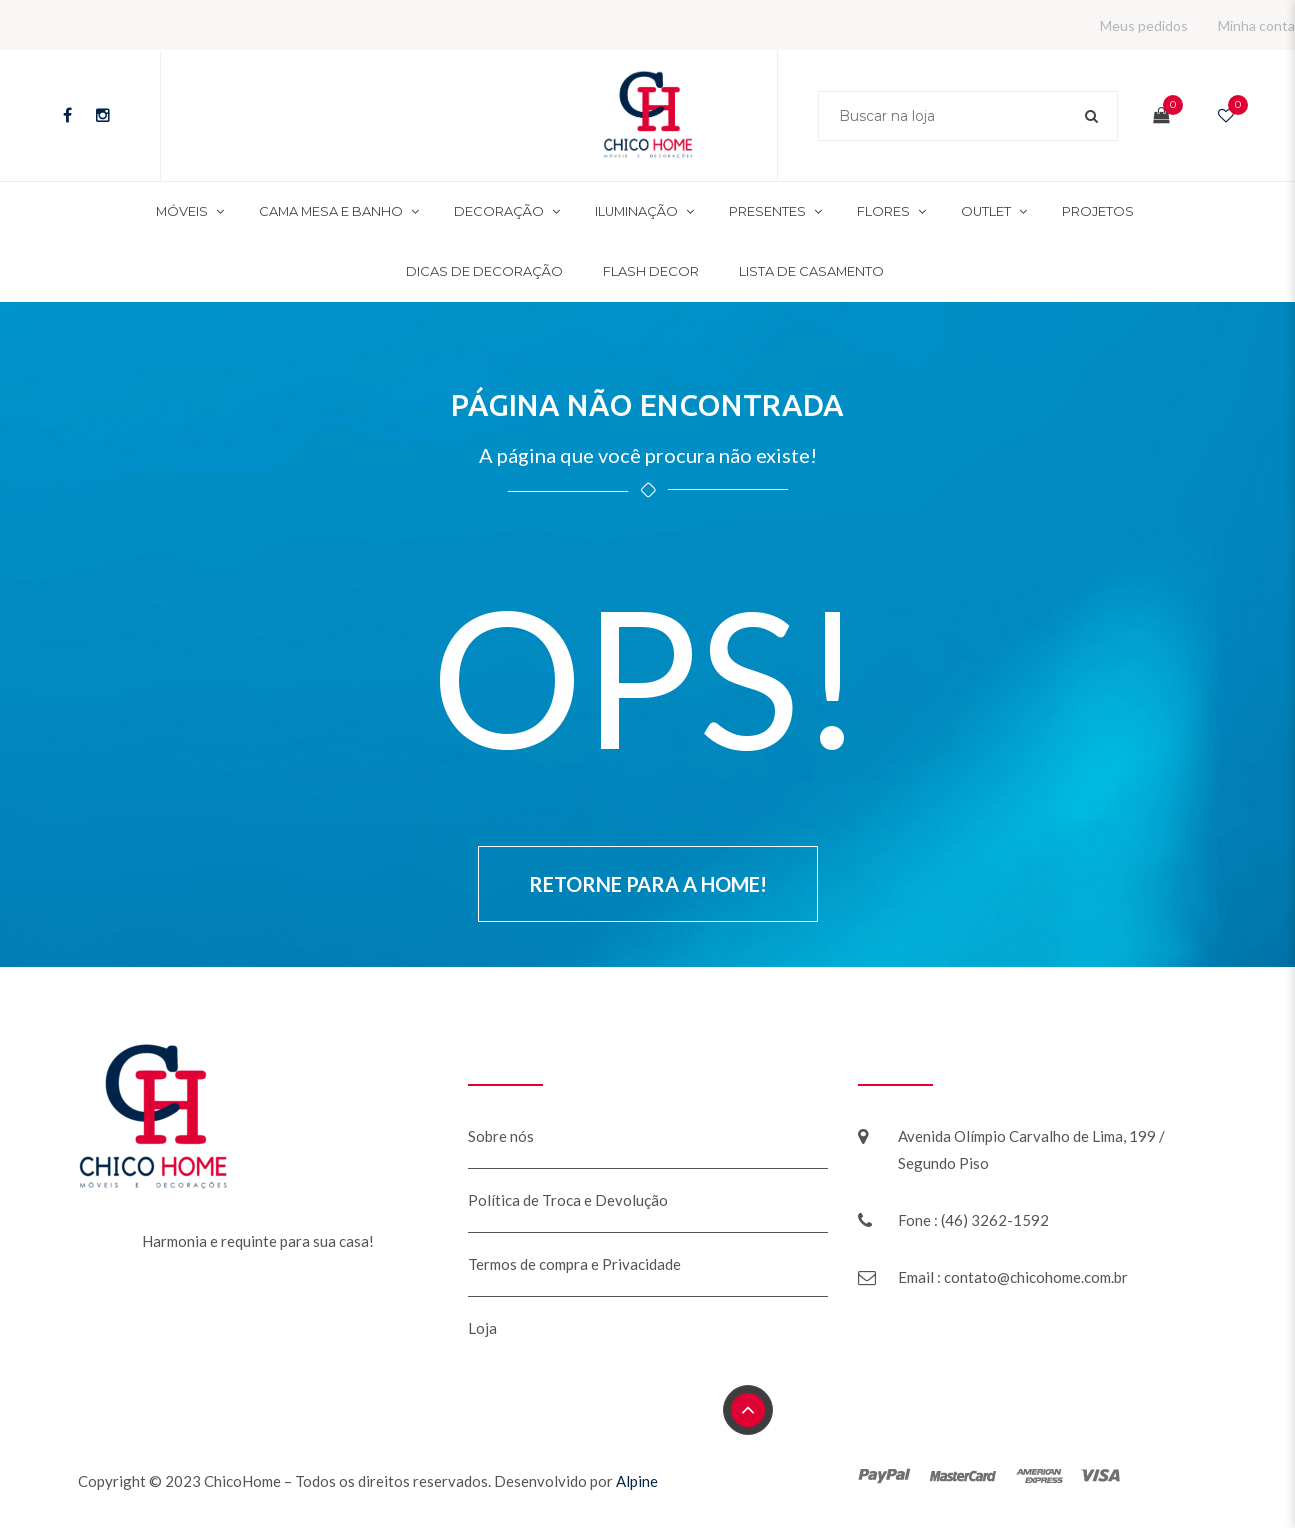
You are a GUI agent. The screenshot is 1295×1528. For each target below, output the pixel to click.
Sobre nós (501, 1136)
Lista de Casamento (811, 271)
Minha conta (1256, 25)
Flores (883, 211)
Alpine (637, 1481)
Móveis (182, 211)
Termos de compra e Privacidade (574, 1264)
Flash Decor (651, 271)
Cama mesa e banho (331, 211)
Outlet (986, 211)
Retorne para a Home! (648, 884)
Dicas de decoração (484, 271)
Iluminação (636, 211)
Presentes (767, 211)
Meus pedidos (1144, 25)
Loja (482, 1328)
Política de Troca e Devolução (568, 1200)
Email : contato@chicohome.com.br (1013, 1277)
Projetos (1098, 211)
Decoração (499, 211)
